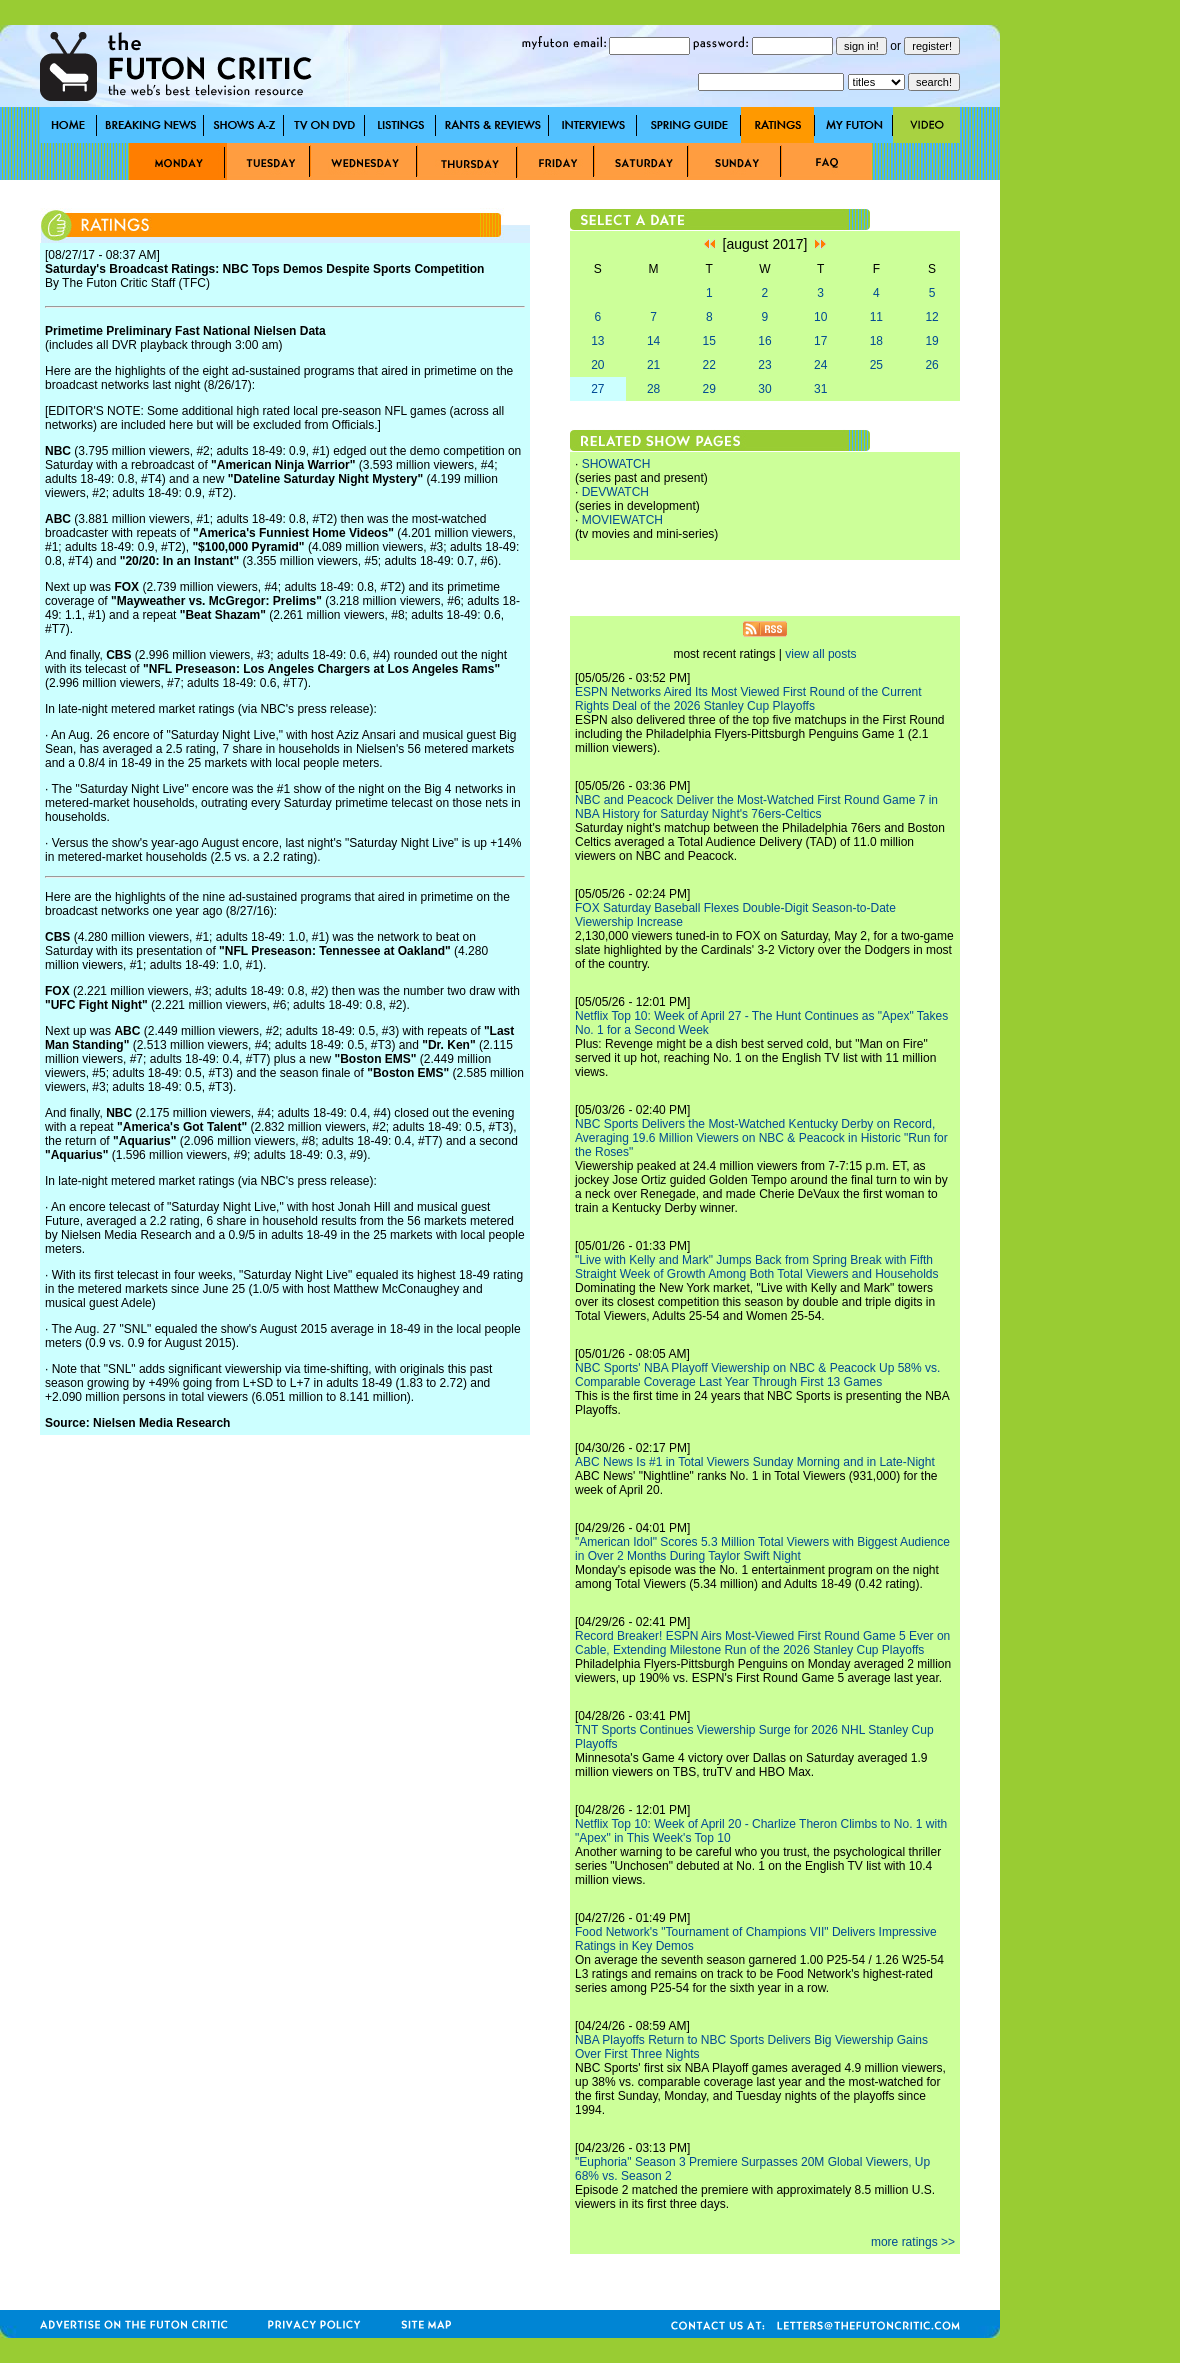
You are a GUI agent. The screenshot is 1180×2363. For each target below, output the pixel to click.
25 (876, 365)
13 (597, 341)
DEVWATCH (615, 492)
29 (709, 389)
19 (931, 341)
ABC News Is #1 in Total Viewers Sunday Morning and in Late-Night (755, 1462)
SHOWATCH (616, 464)
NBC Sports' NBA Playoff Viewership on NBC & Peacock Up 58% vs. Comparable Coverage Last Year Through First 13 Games (757, 1375)
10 (820, 317)
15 (709, 341)
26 (931, 365)
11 (876, 317)
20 (597, 365)
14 (653, 341)
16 (764, 341)
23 (764, 365)
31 (820, 389)
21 (653, 365)
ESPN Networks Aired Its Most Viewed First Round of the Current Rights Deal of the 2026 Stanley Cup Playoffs (748, 699)
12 (931, 317)
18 (876, 341)
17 (820, 341)
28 (653, 389)
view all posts (820, 654)
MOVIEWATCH (622, 520)
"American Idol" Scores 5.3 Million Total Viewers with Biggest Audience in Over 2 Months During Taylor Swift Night (762, 1549)
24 (820, 365)
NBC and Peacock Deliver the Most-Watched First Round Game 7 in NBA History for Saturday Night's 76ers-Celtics (756, 807)
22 (709, 365)
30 (764, 389)
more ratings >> (913, 2242)
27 (597, 389)
